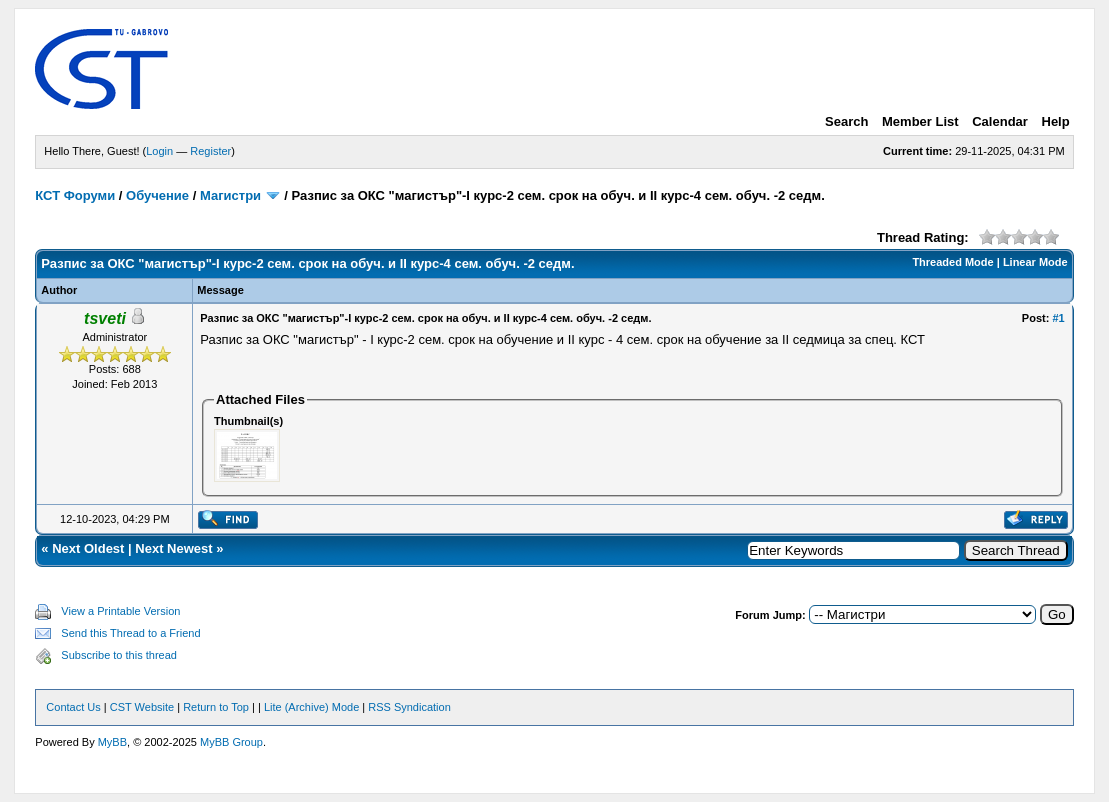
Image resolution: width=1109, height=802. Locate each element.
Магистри (230, 195)
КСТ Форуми (75, 195)
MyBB (112, 742)
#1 (1058, 318)
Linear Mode (1035, 262)
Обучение (157, 195)
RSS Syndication (409, 707)
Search (846, 121)
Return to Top (216, 707)
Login (159, 151)
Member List (920, 121)
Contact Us (73, 707)
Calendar (1000, 121)
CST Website (142, 707)
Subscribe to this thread (119, 655)
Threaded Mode (952, 262)
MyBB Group (231, 742)
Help (1056, 121)
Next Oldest (88, 548)
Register (210, 151)
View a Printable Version (120, 611)
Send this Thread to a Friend (130, 633)
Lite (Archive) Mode (311, 707)
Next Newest (173, 548)
